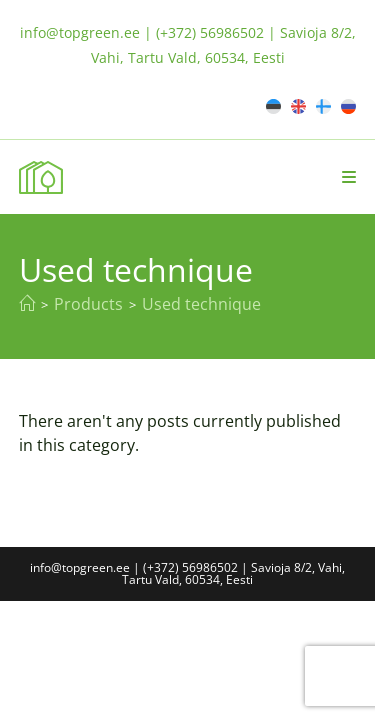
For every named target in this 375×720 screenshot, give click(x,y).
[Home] (27, 304)
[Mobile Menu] (349, 177)
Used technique (201, 304)
